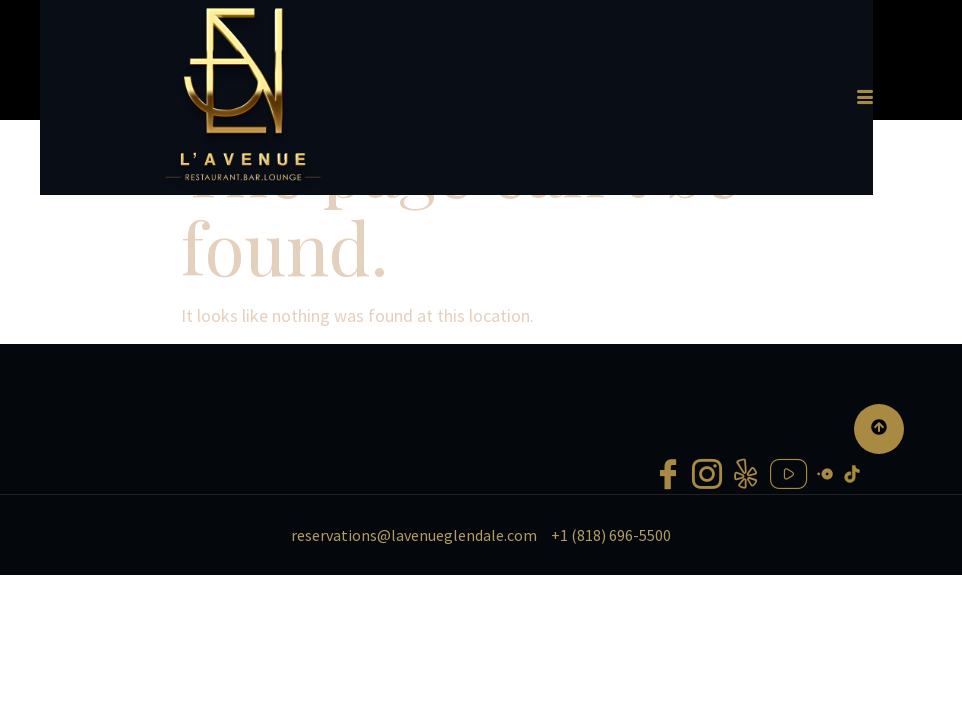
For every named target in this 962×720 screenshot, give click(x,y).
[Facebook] (668, 565)
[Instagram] (707, 565)
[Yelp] (746, 565)
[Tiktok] (852, 563)
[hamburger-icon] (910, 106)
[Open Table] (825, 563)
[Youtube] (788, 565)
